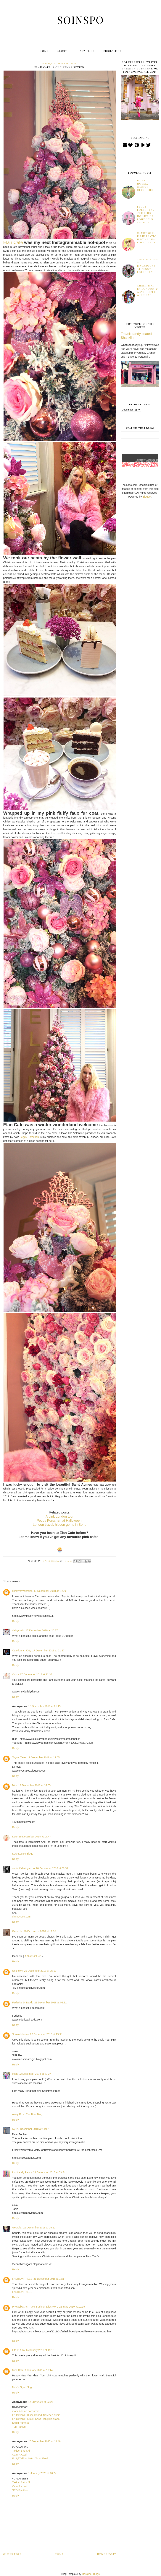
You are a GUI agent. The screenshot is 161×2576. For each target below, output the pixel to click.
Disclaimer (112, 50)
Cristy (15, 1674)
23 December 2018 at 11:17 (32, 2128)
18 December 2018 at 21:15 (44, 1706)
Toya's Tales (19, 1757)
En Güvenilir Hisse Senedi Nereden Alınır (36, 2415)
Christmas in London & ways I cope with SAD (147, 290)
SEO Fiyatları (20, 2490)
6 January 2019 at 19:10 (40, 2350)
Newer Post (106, 2554)
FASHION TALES (22, 2278)
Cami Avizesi (19, 2454)
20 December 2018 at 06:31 (52, 1868)
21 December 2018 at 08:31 (50, 2002)
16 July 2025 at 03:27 (40, 2401)
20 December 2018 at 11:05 (40, 1931)
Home (44, 50)
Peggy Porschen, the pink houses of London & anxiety (145, 214)
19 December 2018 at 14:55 (34, 1785)
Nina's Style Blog (22, 2387)
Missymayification (22, 1590)
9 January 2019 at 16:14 (39, 2370)
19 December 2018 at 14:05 (43, 1757)
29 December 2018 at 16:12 (39, 2227)
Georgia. (17, 2227)
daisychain (18, 1630)
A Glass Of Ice (33, 1956)
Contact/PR (84, 50)
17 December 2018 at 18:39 (50, 1590)
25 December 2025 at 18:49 (44, 2441)
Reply (15, 1621)
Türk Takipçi (19, 2426)
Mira (14, 1785)
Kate (14, 1836)
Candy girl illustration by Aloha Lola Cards (147, 237)
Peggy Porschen (30, 1136)
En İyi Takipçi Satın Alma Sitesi (30, 2458)
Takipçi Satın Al (21, 2450)
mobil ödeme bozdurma (25, 2411)
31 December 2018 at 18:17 (49, 2278)
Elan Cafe (13, 242)
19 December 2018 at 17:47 (35, 1836)
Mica (15, 2073)
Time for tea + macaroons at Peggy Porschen (147, 265)
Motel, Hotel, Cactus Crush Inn (145, 185)
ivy (13, 2128)
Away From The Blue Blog (27, 2114)
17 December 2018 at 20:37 (41, 1630)
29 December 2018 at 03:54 (49, 2172)
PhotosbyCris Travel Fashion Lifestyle (34, 2306)
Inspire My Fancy (22, 2172)
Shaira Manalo (20, 2034)
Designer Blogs (91, 2573)
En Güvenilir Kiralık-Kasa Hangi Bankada (35, 2418)
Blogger (147, 496)
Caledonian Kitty (21, 1650)
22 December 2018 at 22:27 (35, 2073)
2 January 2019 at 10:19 (71, 2306)
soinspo (80, 19)
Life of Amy (18, 2350)
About (62, 50)
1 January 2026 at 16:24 (42, 2473)
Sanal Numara (20, 2422)
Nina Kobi (17, 2370)
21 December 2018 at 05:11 (40, 1970)
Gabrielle (17, 1931)
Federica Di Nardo (22, 2002)
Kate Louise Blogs (22, 1853)
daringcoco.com (21, 1916)
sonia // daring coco (23, 1868)
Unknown (17, 1970)
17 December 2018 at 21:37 (48, 1650)
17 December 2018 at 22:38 (36, 1674)
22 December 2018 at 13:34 (46, 2034)
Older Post (12, 2554)
